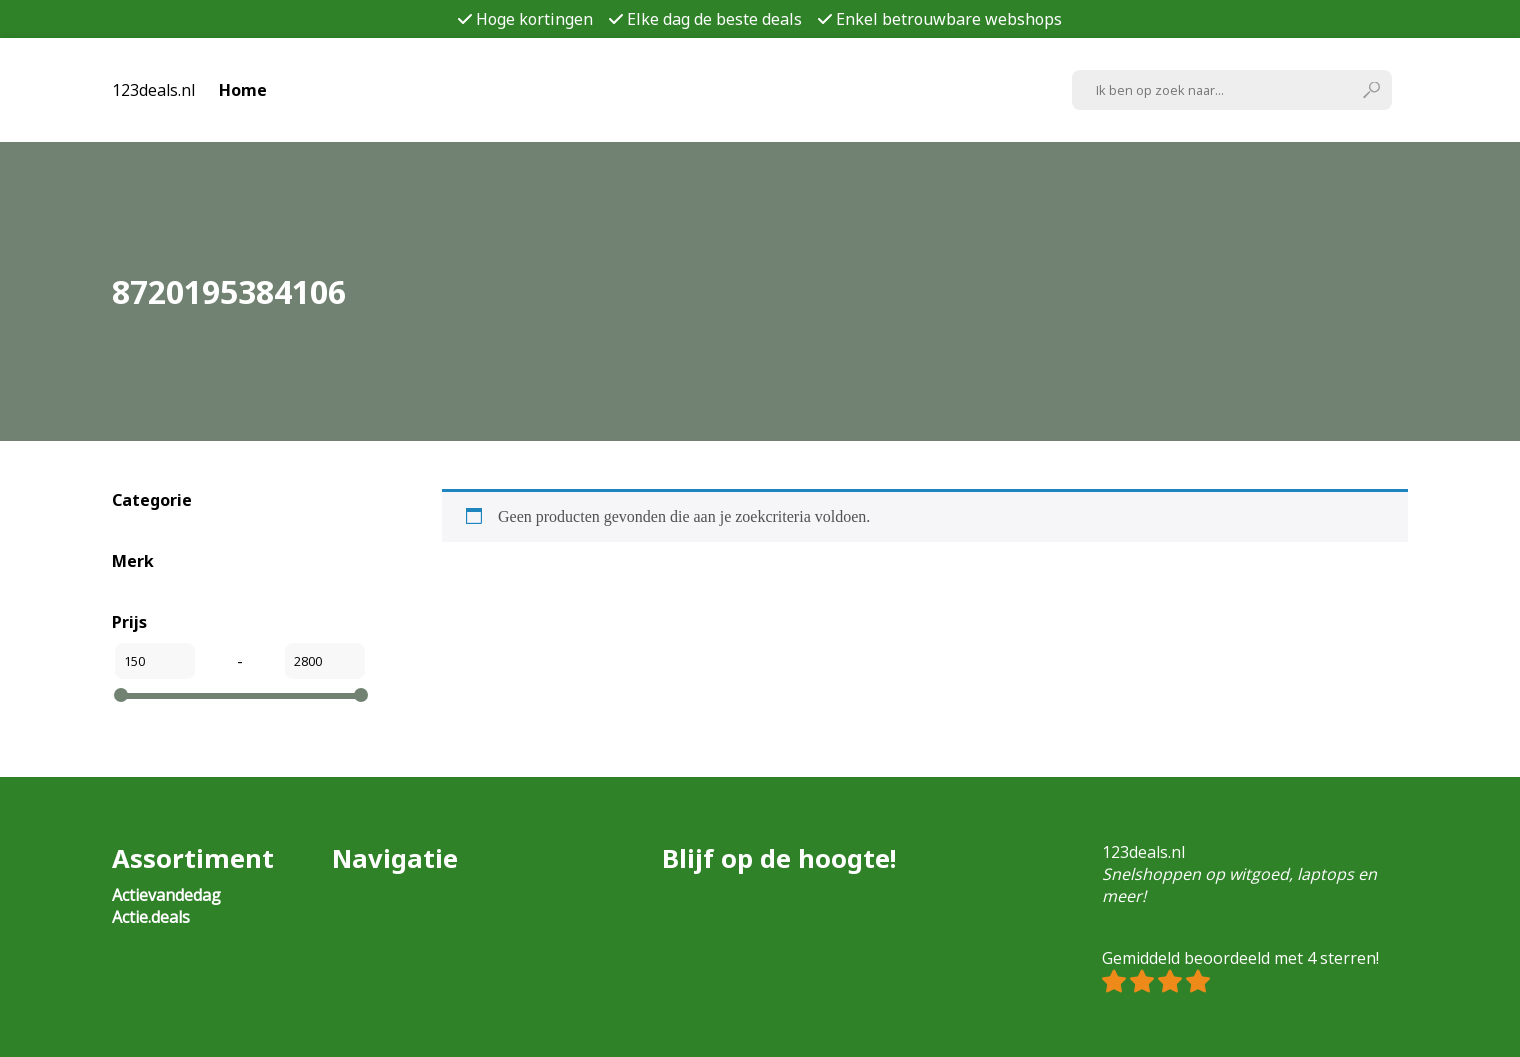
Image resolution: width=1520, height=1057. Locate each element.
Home (243, 90)
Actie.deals (151, 917)
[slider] (121, 695)
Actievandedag (166, 895)
